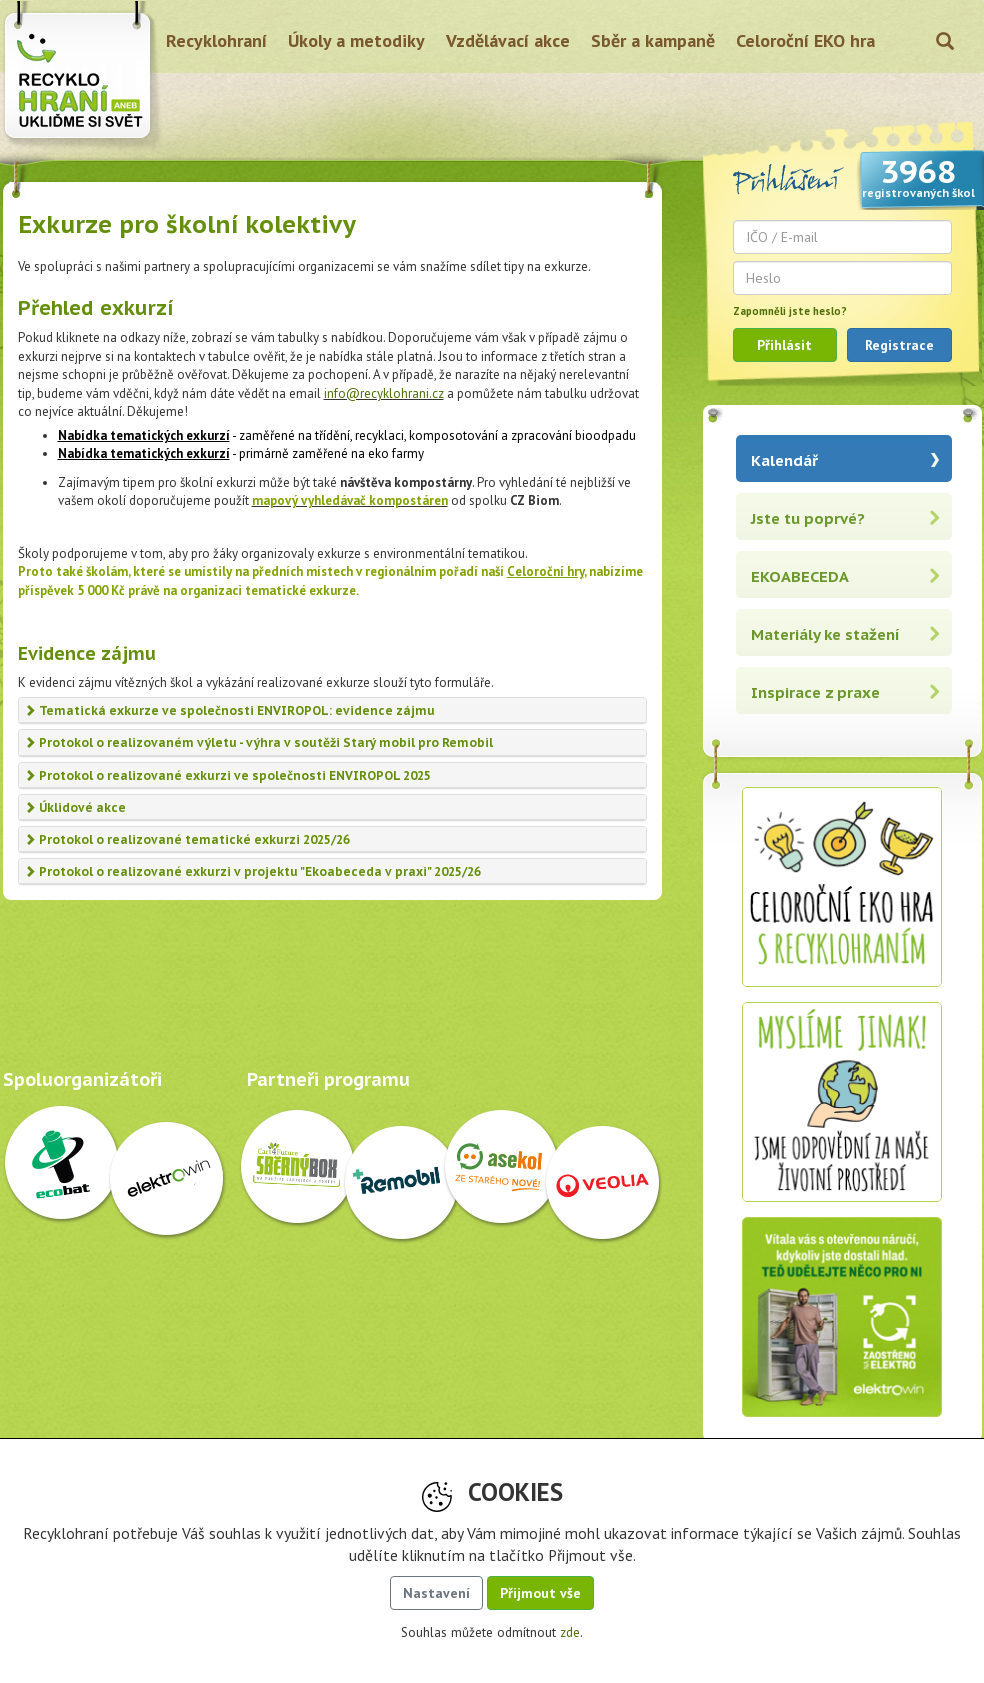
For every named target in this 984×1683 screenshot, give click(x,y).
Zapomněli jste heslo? (790, 311)
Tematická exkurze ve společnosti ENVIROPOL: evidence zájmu (229, 710)
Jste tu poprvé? (808, 518)
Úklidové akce (75, 807)
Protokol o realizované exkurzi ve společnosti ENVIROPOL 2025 (227, 775)
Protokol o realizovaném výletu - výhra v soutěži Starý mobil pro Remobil (258, 742)
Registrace (899, 345)
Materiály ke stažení (825, 634)
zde (570, 1632)
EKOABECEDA (800, 576)
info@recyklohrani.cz (384, 393)
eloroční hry (549, 571)
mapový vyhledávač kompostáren (350, 500)
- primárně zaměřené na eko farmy (241, 453)
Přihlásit (784, 345)
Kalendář (784, 460)
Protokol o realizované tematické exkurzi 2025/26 (187, 839)
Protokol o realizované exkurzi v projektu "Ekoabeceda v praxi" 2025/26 (252, 871)
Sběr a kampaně (653, 40)
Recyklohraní (216, 40)
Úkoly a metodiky (356, 40)
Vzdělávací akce (508, 40)
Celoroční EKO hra (805, 40)
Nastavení (436, 1593)
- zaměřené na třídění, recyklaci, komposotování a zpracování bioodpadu (347, 435)
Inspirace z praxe (815, 692)
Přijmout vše (540, 1593)
